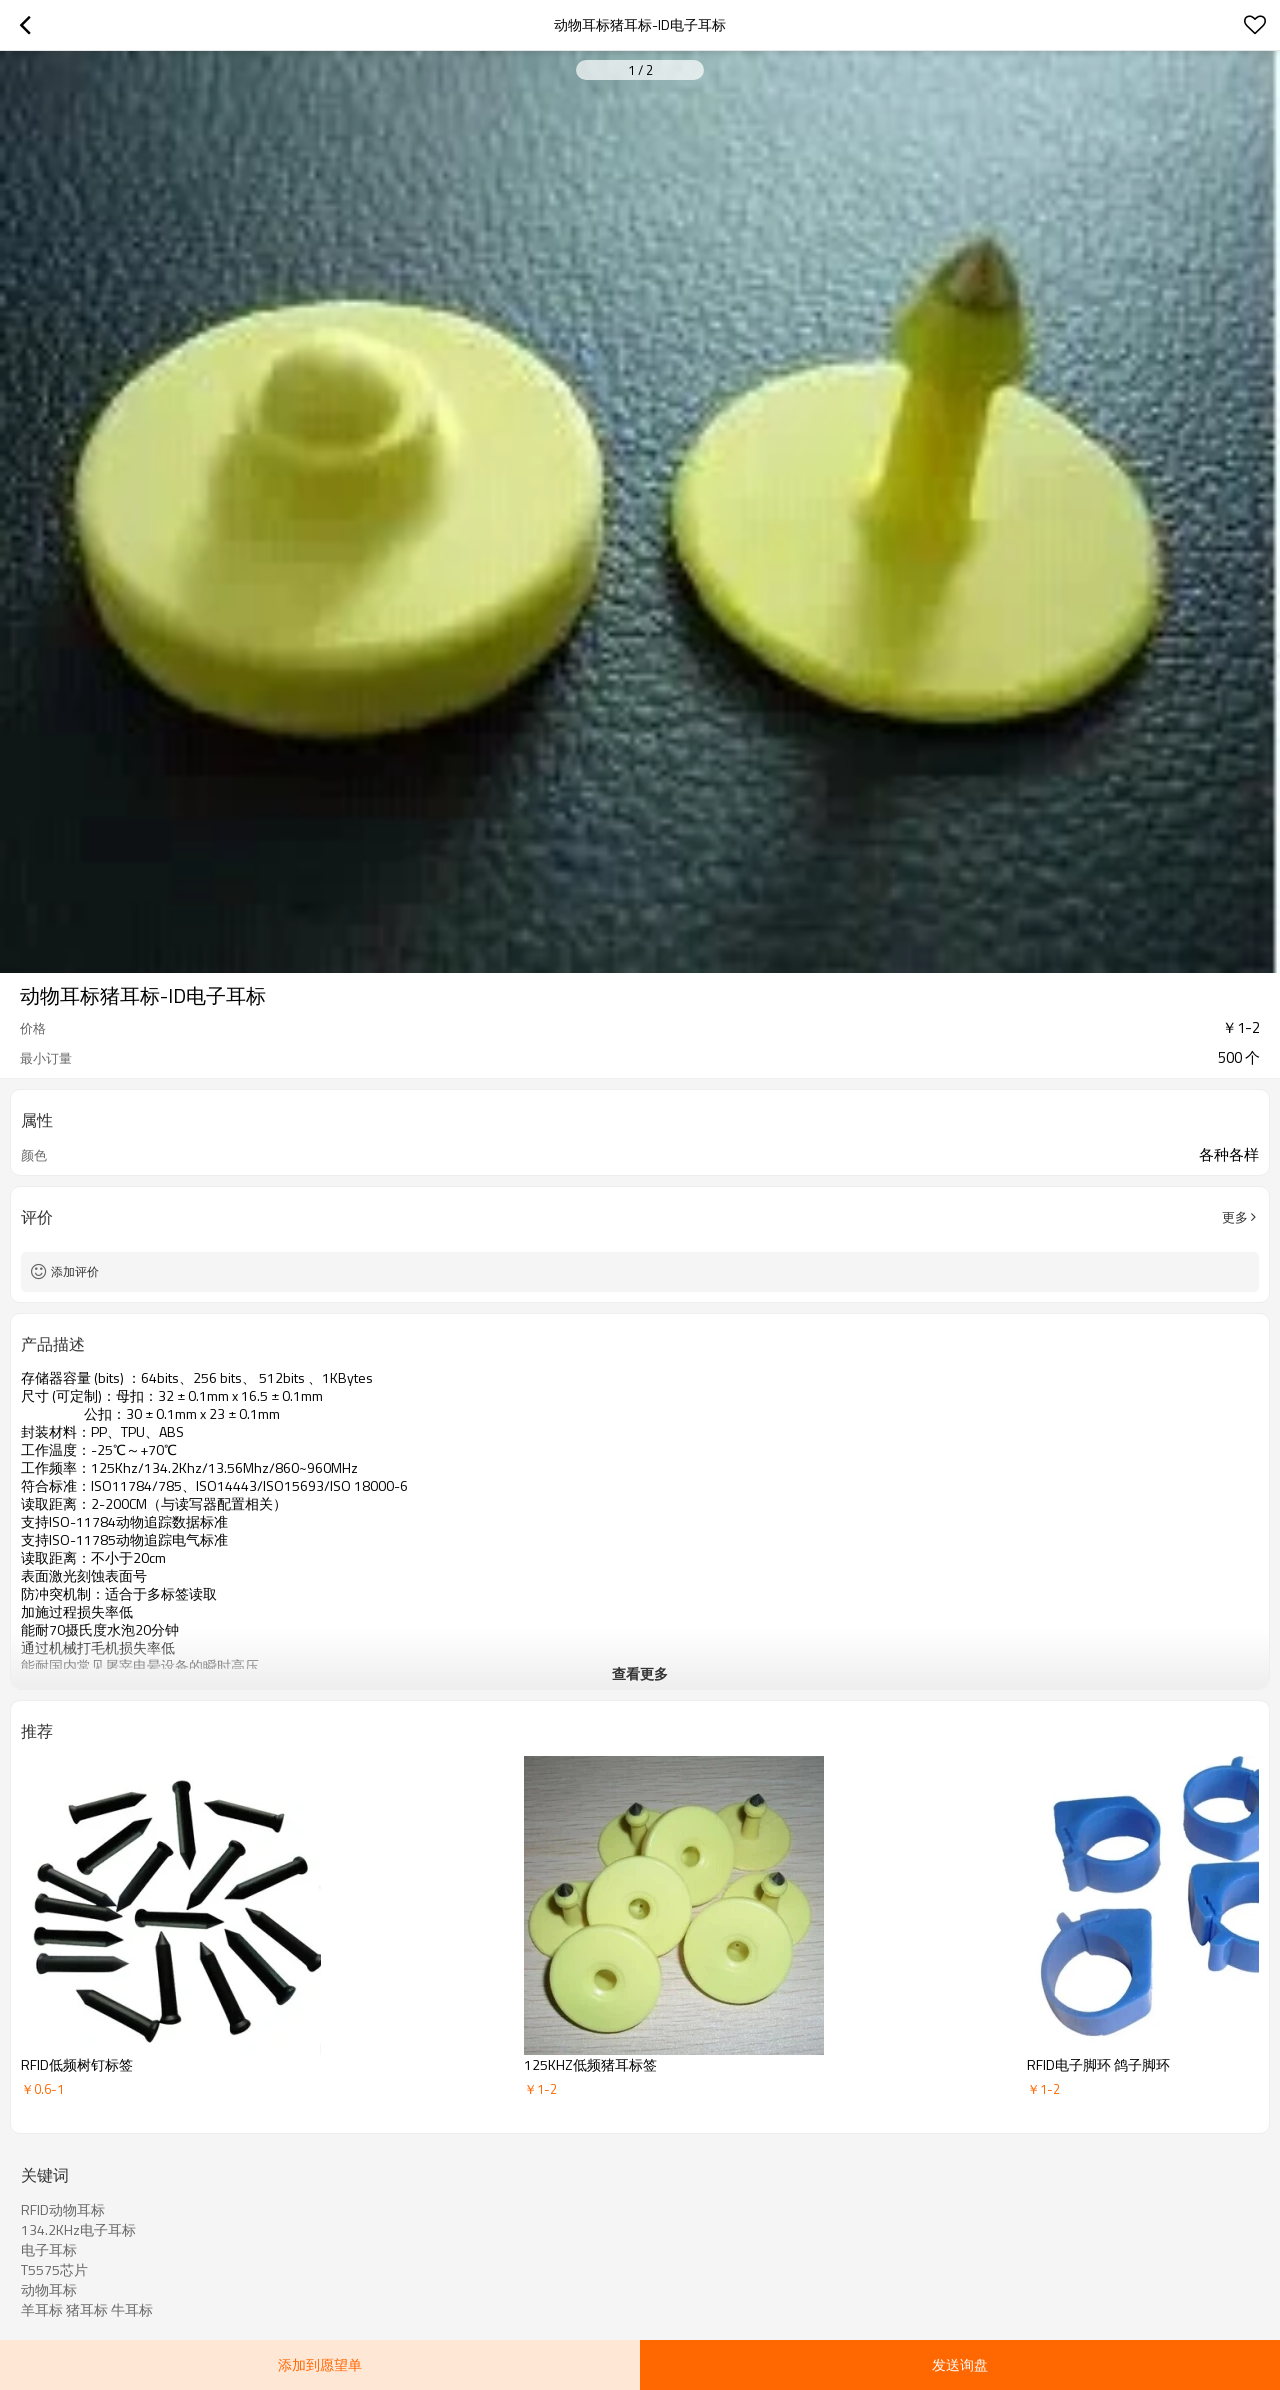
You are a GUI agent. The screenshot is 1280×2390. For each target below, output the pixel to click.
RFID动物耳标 (63, 2210)
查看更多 (640, 1673)
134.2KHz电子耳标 (78, 2230)
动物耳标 (49, 2290)
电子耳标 (49, 2250)
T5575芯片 (54, 2270)
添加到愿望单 (320, 2364)
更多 (1235, 1217)
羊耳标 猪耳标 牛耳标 (87, 2310)
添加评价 (75, 1271)
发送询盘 (960, 2364)
